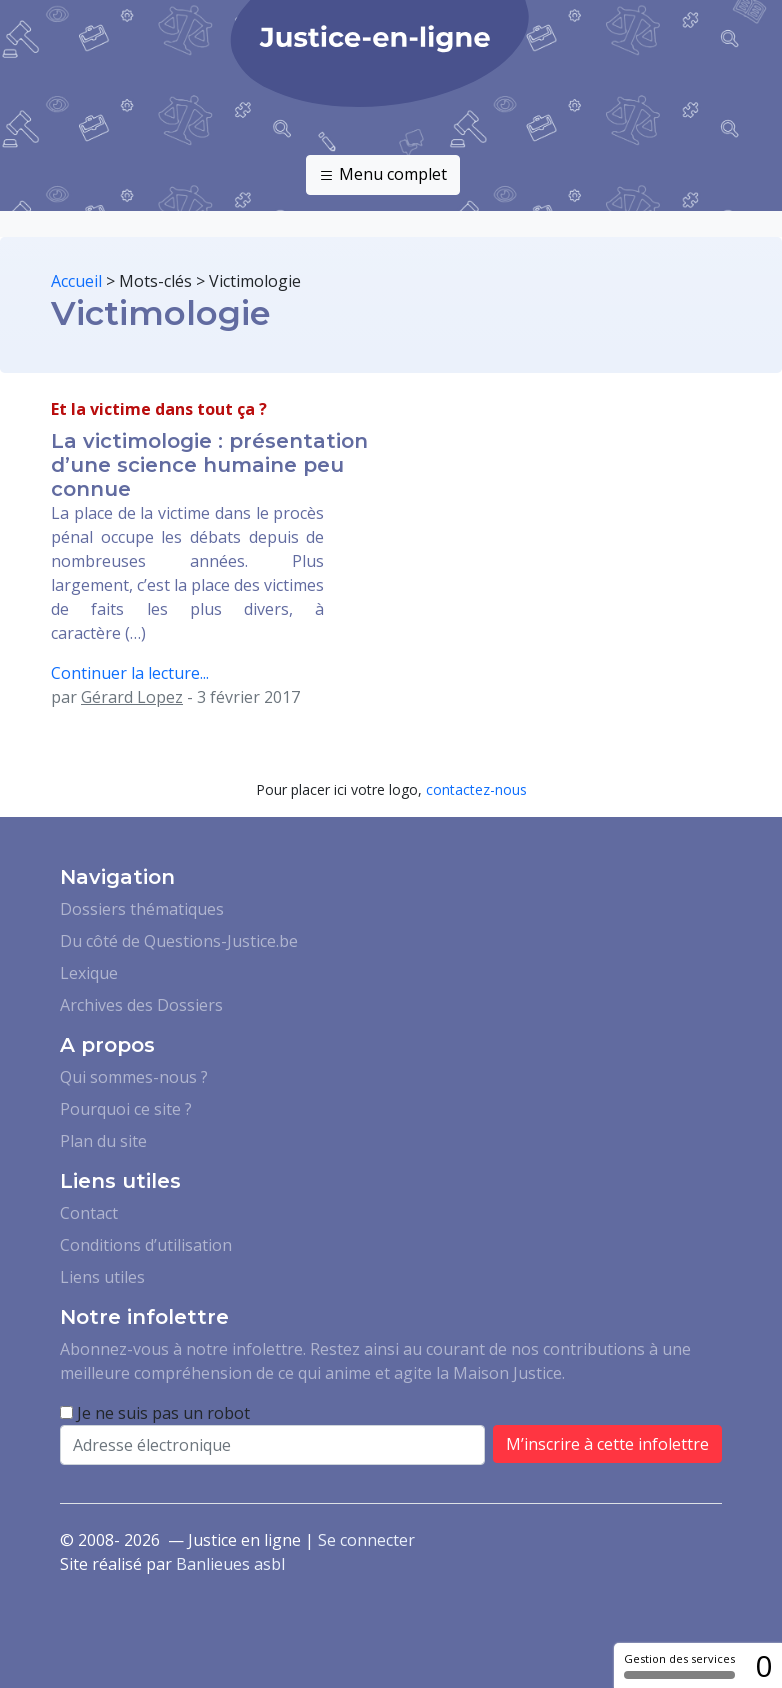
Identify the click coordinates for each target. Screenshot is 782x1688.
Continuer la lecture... (130, 673)
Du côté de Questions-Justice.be (179, 941)
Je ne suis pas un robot (155, 1413)
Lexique (89, 973)
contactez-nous (476, 789)
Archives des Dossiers (141, 1005)
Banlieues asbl (230, 1564)
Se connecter (366, 1540)
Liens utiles (102, 1277)
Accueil (76, 281)
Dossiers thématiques (142, 909)
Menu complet (383, 175)
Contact (89, 1213)
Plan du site (103, 1141)
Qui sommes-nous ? (134, 1077)
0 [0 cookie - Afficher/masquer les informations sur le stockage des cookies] (763, 1665)
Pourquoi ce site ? (126, 1109)
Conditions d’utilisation (146, 1245)
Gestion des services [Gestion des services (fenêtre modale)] (679, 1665)
